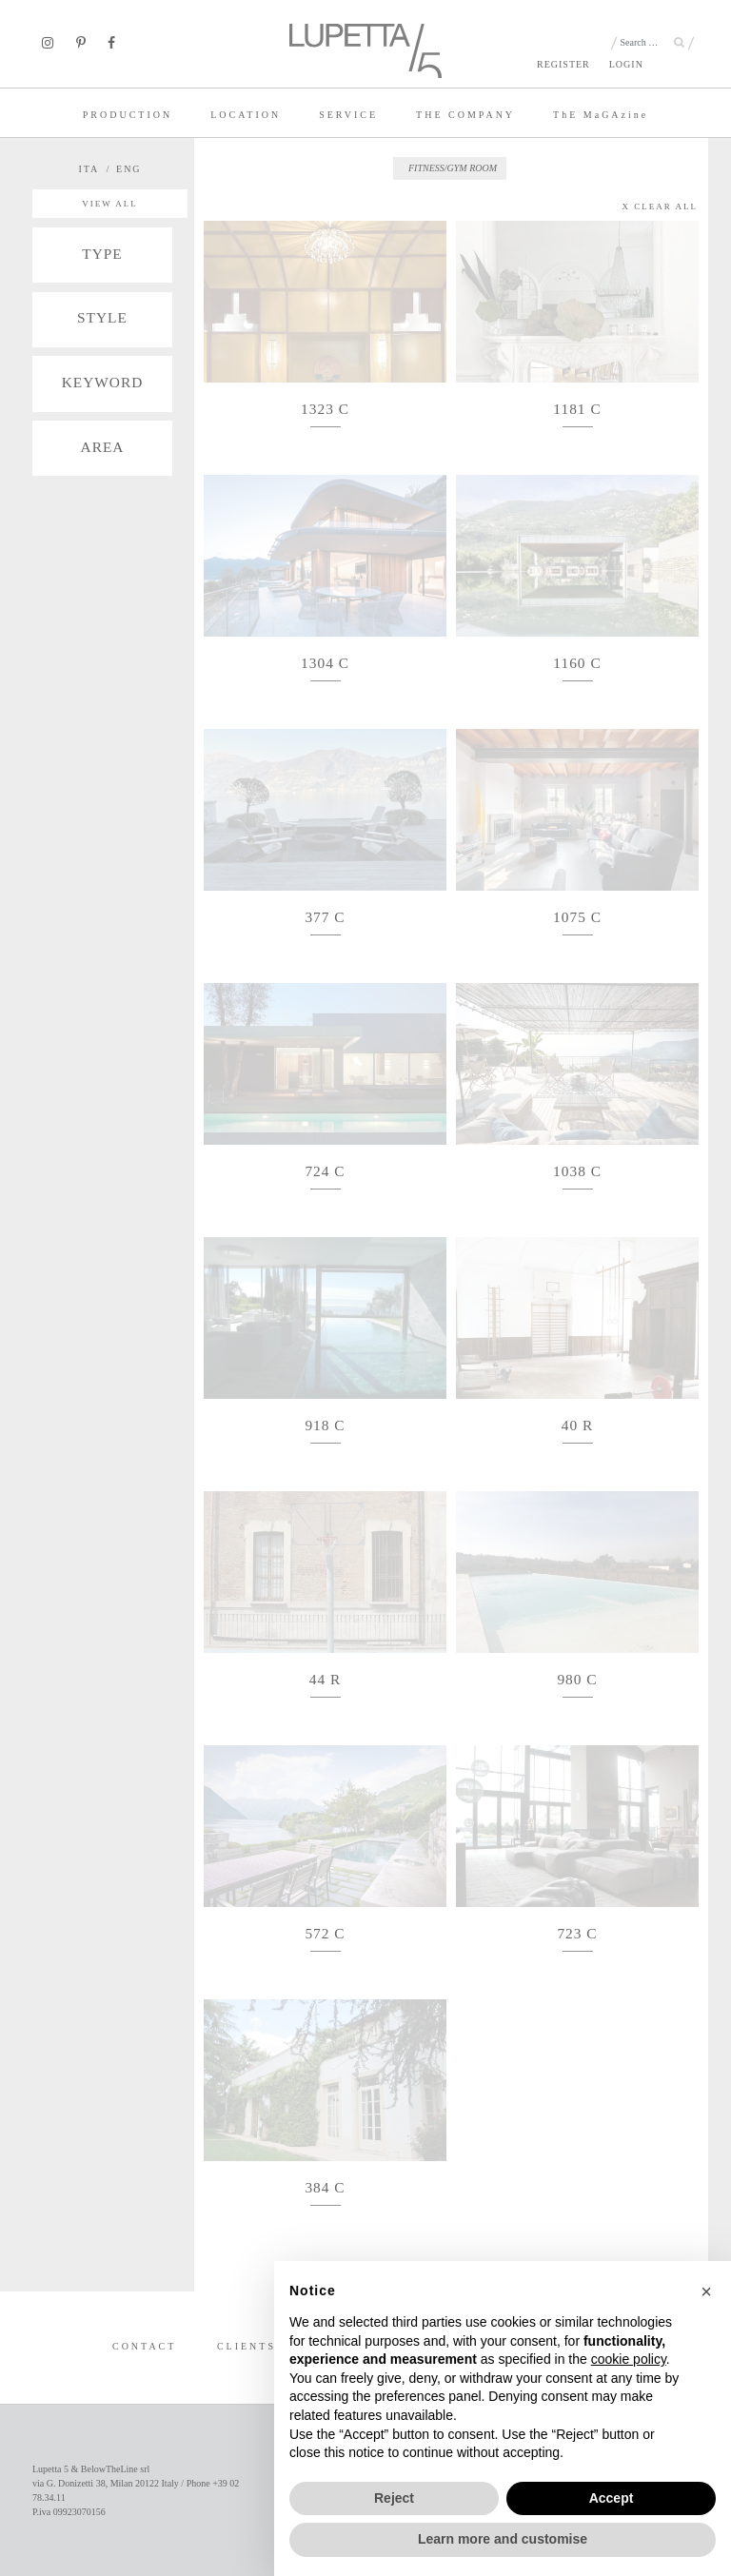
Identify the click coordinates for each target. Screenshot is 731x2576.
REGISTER (563, 64)
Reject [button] (394, 2498)
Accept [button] (611, 2498)
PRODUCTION (127, 114)
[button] (706, 2291)
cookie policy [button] (628, 2359)
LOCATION (245, 114)
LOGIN (626, 64)
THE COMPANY (465, 114)
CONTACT (144, 2346)
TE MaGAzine (600, 114)
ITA (88, 169)
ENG (129, 169)
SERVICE (348, 114)
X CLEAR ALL (660, 206)
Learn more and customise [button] (502, 2539)
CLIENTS (246, 2346)
